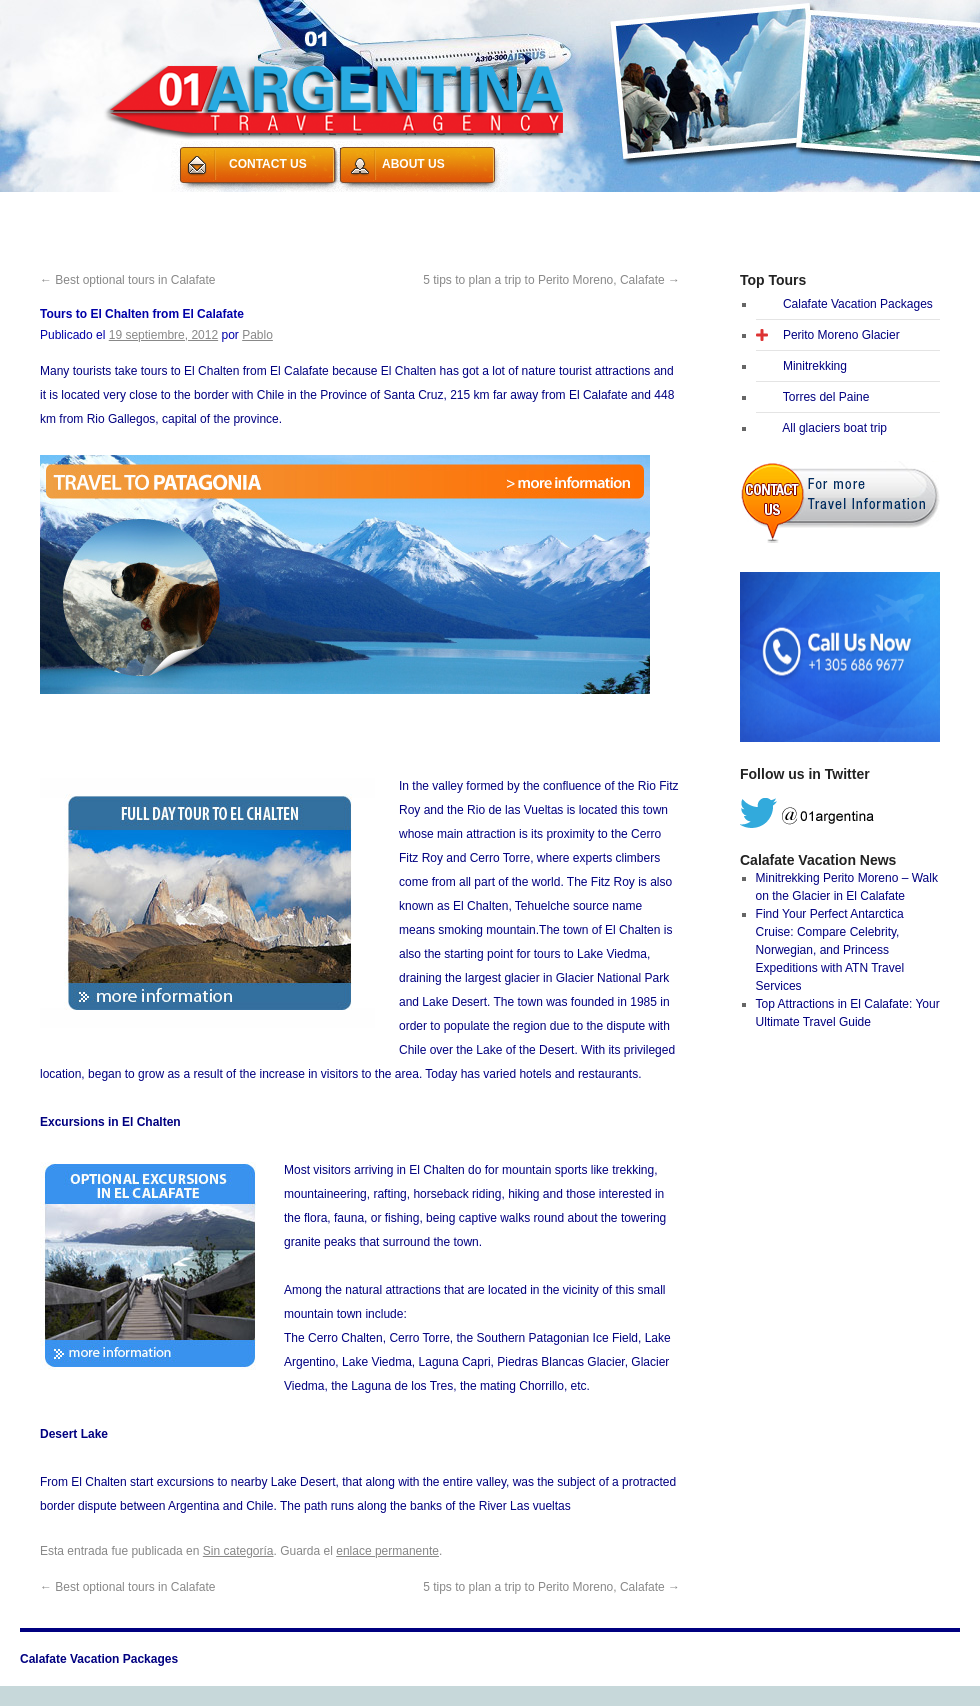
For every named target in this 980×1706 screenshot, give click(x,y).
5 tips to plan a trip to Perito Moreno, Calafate (551, 280)
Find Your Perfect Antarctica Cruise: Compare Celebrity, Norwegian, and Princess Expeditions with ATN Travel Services (830, 950)
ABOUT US (413, 164)
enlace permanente (387, 1551)
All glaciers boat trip (834, 428)
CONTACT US (268, 164)
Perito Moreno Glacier (841, 335)
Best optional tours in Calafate (127, 280)
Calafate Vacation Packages (118, 204)
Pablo (257, 335)
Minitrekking (815, 366)
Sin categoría (238, 1551)
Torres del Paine (826, 397)
